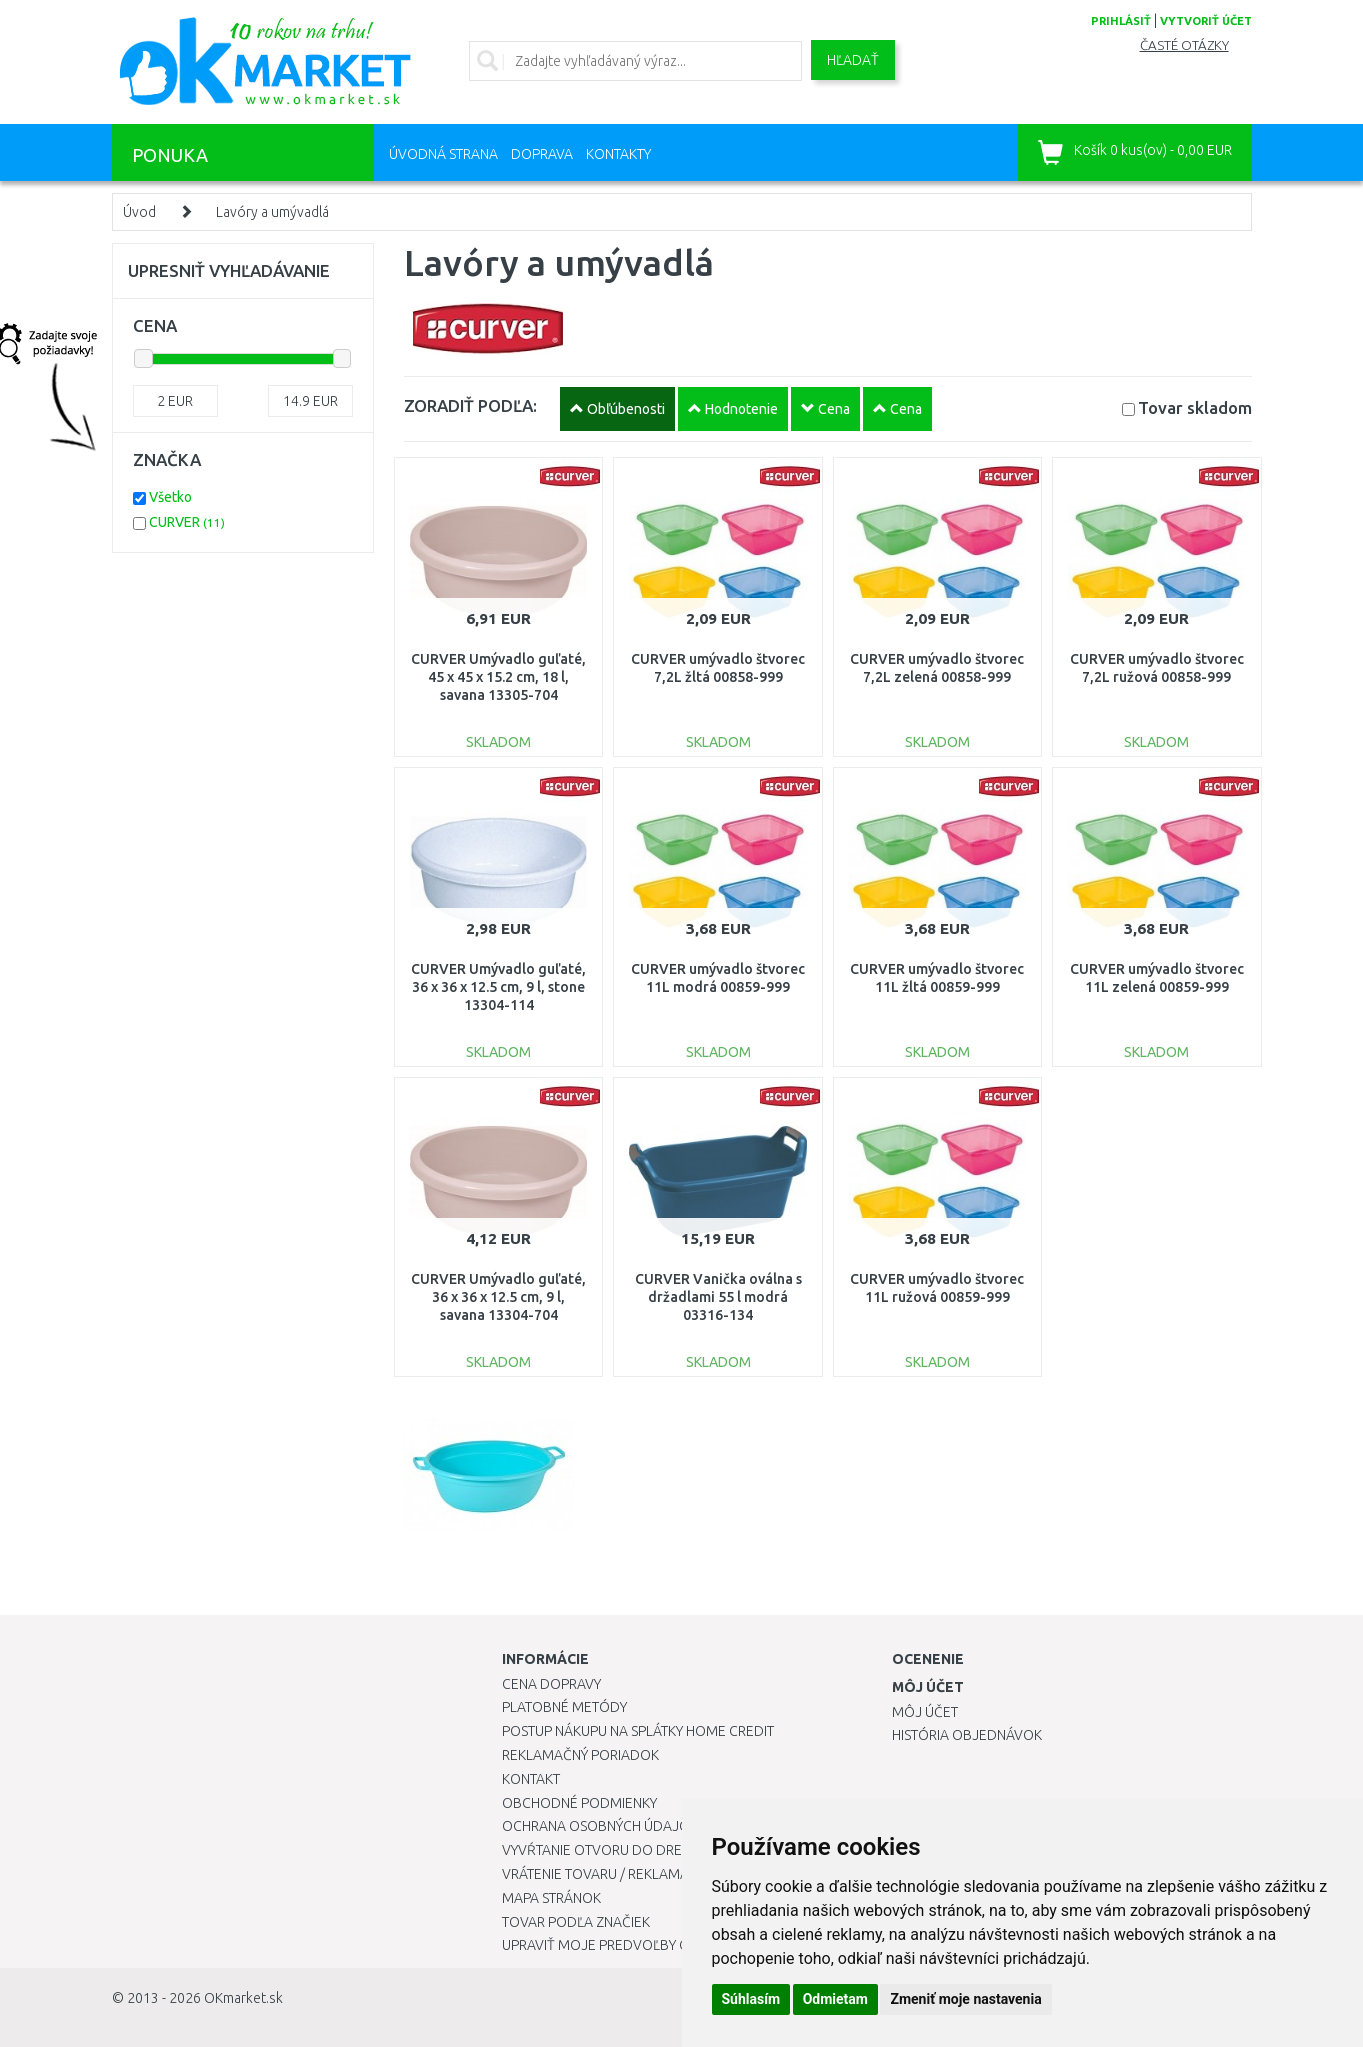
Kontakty (618, 154)
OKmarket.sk (243, 1998)
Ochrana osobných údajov (600, 1826)
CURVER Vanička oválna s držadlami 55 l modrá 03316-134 (718, 1297)
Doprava (542, 154)
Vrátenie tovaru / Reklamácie (605, 1874)
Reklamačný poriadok (580, 1755)
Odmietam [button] (835, 1999)
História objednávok (967, 1735)
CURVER (187, 522)
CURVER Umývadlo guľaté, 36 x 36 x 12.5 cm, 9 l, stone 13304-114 (498, 987)
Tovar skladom (1195, 407)
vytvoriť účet (1206, 21)
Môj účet (925, 1712)
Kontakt (531, 1779)
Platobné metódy (564, 1707)
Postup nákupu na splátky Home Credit (638, 1731)
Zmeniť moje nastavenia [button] (965, 1999)
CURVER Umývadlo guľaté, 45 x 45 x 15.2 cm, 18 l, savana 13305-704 (498, 677)
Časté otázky (1184, 45)
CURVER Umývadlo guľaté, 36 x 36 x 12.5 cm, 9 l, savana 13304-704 (498, 1297)
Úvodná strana (443, 154)
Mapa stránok (551, 1898)
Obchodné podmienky (579, 1803)
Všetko (170, 497)
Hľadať (853, 60)
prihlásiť (1121, 21)
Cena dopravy (551, 1684)
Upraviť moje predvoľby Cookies (619, 1945)
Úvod (139, 212)
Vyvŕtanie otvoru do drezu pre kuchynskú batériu (680, 1850)
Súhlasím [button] (751, 1999)
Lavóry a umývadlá (272, 212)
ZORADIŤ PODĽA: (470, 405)
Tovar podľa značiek (576, 1922)
